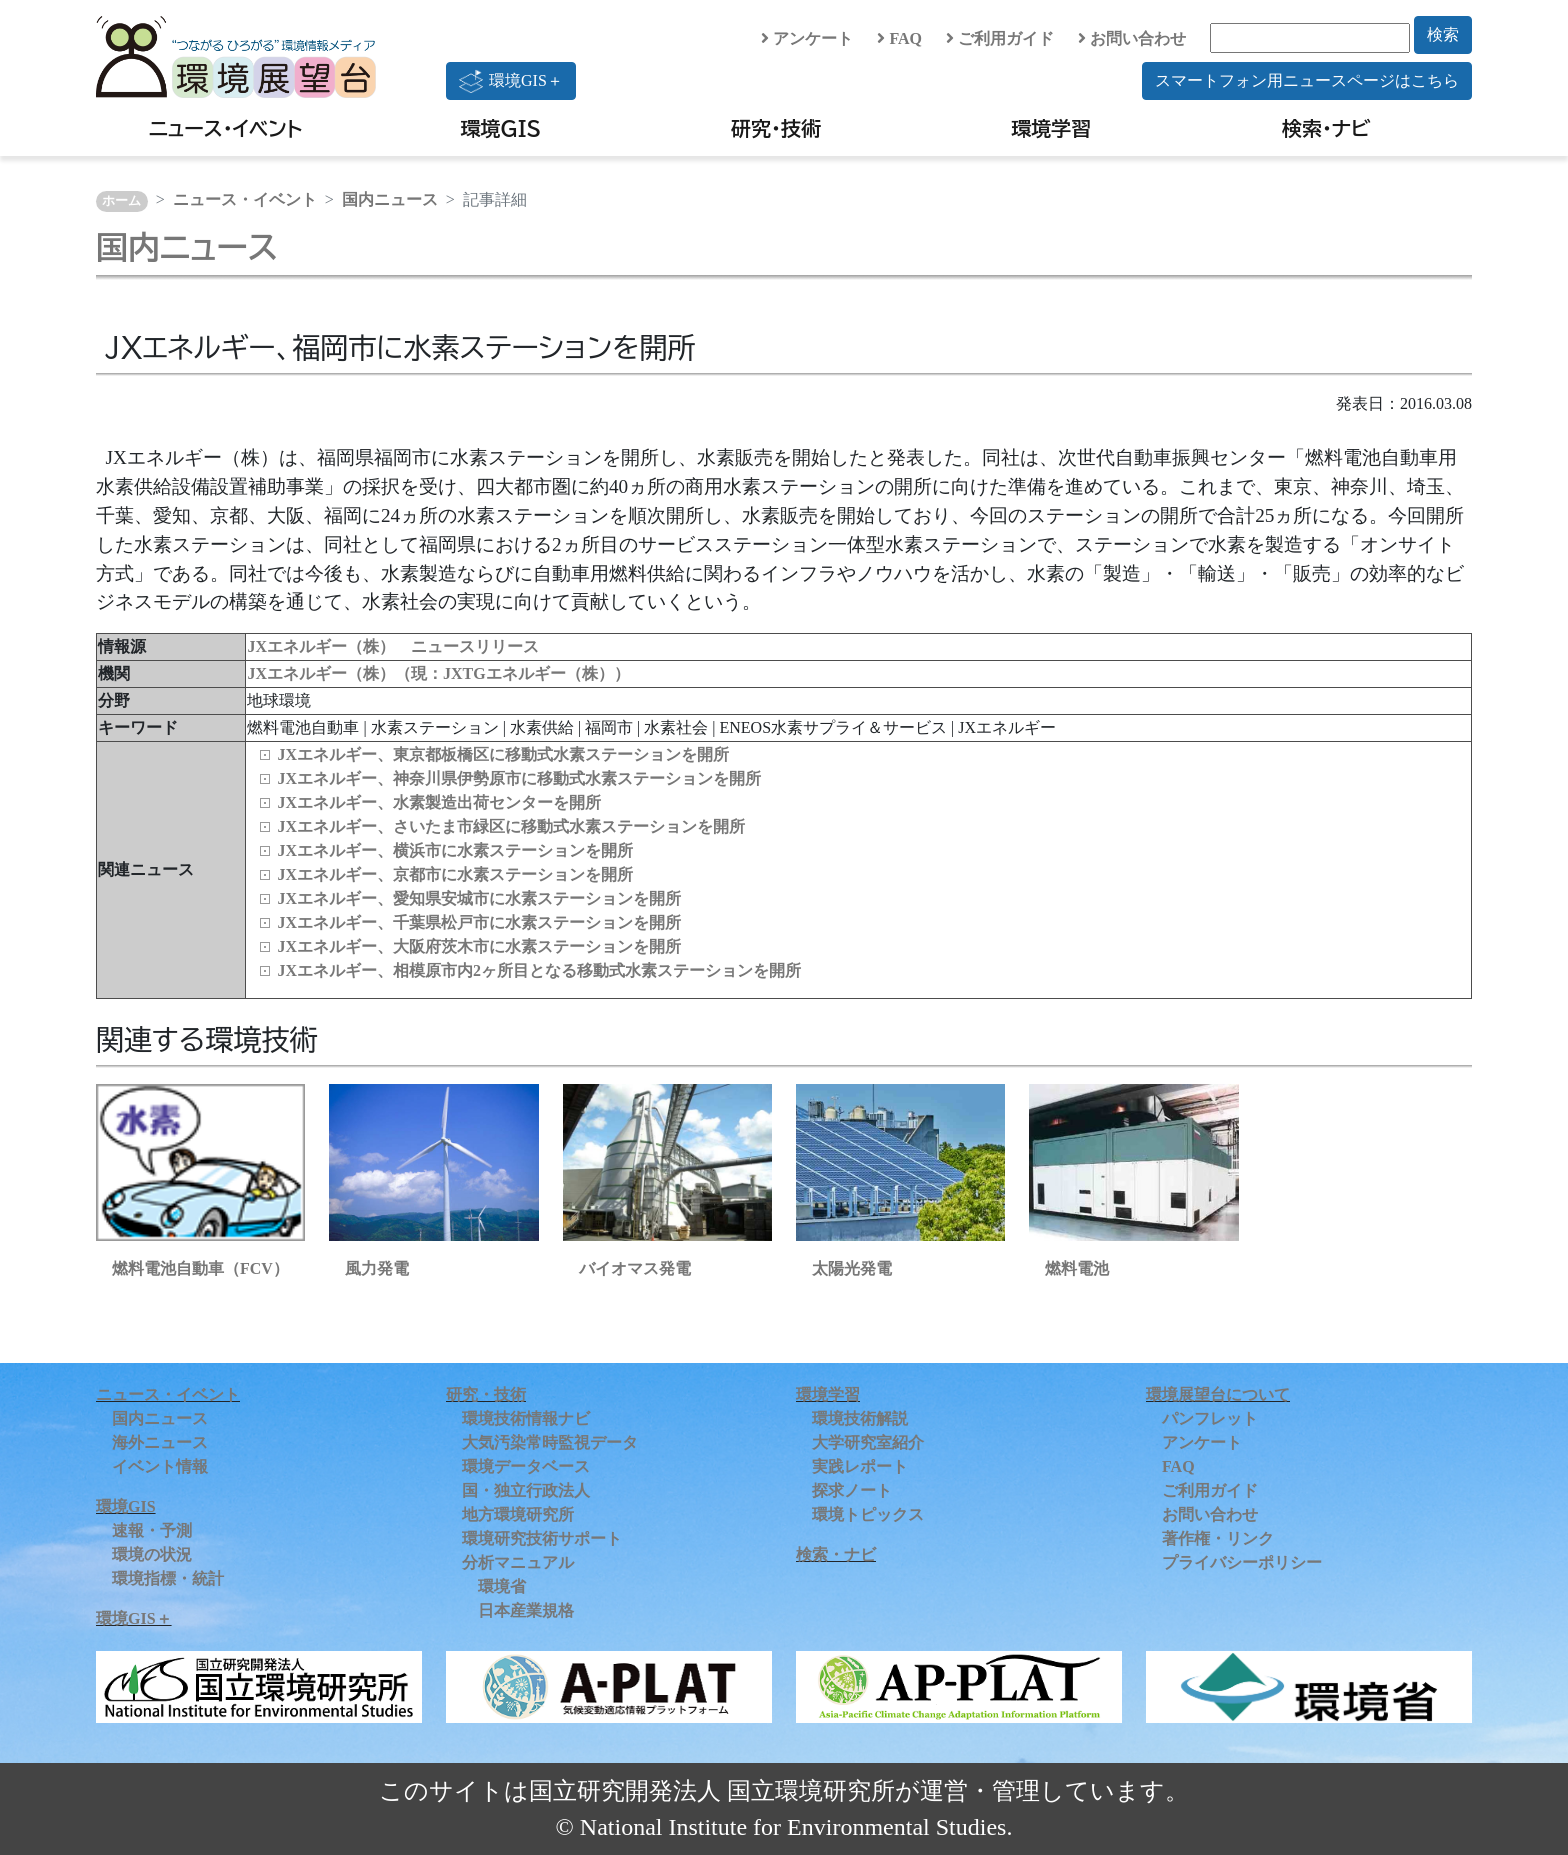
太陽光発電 (852, 1268)
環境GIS (501, 128)
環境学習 (1051, 128)
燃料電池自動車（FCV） (200, 1268)
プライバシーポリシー (1242, 1562)
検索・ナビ (1326, 128)
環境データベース (526, 1466)
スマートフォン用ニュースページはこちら (1307, 80)
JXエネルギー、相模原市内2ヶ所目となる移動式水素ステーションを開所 (539, 970)
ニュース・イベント (225, 128)
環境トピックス (868, 1514)
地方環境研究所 (518, 1514)
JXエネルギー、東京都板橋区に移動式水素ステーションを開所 (503, 754)
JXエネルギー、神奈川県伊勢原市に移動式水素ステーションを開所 (519, 778)
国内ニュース (390, 199)
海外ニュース (160, 1442)
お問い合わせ (1132, 38)
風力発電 (377, 1268)
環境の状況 (152, 1554)
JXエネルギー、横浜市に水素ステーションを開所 (455, 850)
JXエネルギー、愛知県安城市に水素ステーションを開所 (479, 898)
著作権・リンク (1218, 1538)
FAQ (899, 38)
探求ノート (852, 1490)
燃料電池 (1077, 1268)
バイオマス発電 (635, 1268)
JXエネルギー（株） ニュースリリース (393, 646)
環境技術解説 (860, 1418)
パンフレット (1210, 1418)
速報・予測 (152, 1530)
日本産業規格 (526, 1610)
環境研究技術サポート (542, 1538)
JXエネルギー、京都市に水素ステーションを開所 (455, 874)
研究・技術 (776, 128)
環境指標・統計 (168, 1578)
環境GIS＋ (511, 81)
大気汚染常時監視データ (550, 1442)
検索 (1443, 34)
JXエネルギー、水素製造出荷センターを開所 (439, 802)
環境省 (502, 1586)
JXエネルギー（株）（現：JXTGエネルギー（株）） (438, 673)
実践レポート (860, 1466)
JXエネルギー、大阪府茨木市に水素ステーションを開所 (479, 946)
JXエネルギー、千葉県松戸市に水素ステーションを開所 (479, 922)
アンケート (807, 38)
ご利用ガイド (1000, 38)
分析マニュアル (518, 1562)
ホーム (121, 201)
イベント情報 (160, 1466)
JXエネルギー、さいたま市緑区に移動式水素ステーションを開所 (511, 826)
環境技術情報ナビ (526, 1418)
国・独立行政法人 (526, 1490)
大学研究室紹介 (868, 1442)
